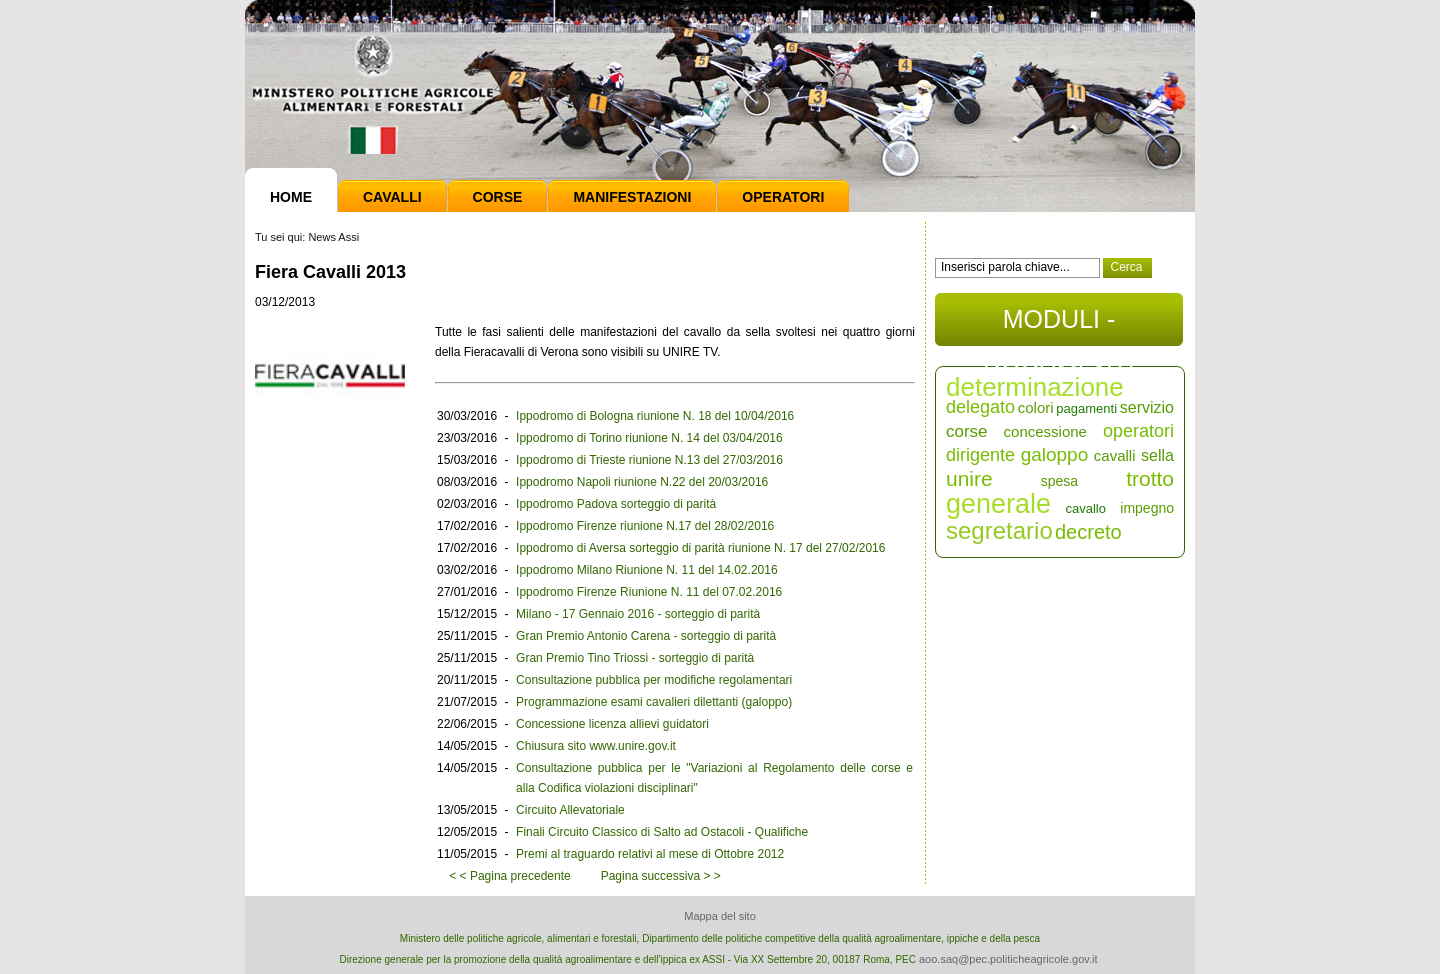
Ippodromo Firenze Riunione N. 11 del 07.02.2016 (649, 592)
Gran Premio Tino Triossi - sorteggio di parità (635, 658)
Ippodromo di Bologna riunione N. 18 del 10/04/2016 (655, 416)
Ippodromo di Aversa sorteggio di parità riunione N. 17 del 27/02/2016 (700, 548)
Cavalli (392, 197)
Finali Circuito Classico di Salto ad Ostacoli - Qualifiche (662, 832)
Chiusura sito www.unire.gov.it (596, 746)
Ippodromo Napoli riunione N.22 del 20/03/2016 (642, 482)
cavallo (1085, 508)
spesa (1059, 481)
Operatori (783, 197)
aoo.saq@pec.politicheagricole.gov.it (1008, 959)
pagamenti (1086, 408)
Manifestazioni (632, 197)
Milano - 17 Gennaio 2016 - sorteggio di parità (638, 614)
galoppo (1055, 454)
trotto (1150, 478)
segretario (999, 530)
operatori (1138, 431)
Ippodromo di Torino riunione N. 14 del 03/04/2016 (649, 438)
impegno (1147, 508)
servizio (1147, 407)
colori (1036, 407)
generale (998, 504)
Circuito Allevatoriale (570, 810)
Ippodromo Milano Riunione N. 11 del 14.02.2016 (647, 570)
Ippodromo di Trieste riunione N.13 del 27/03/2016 (649, 460)
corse (967, 431)
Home (291, 197)
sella (1157, 455)
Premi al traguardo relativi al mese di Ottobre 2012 (650, 854)
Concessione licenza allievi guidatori (612, 724)
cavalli (1115, 455)
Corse (498, 197)
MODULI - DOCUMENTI (1058, 325)
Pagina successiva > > (661, 876)
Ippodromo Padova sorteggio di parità (616, 504)
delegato (980, 407)
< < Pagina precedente (509, 876)
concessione (1045, 431)
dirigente (980, 455)
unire (969, 478)
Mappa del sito (720, 916)
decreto (1088, 532)
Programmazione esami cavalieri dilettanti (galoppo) (654, 702)
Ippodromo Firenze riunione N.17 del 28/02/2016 (645, 526)
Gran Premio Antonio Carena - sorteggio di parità (646, 636)
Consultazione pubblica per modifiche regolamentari (654, 680)
